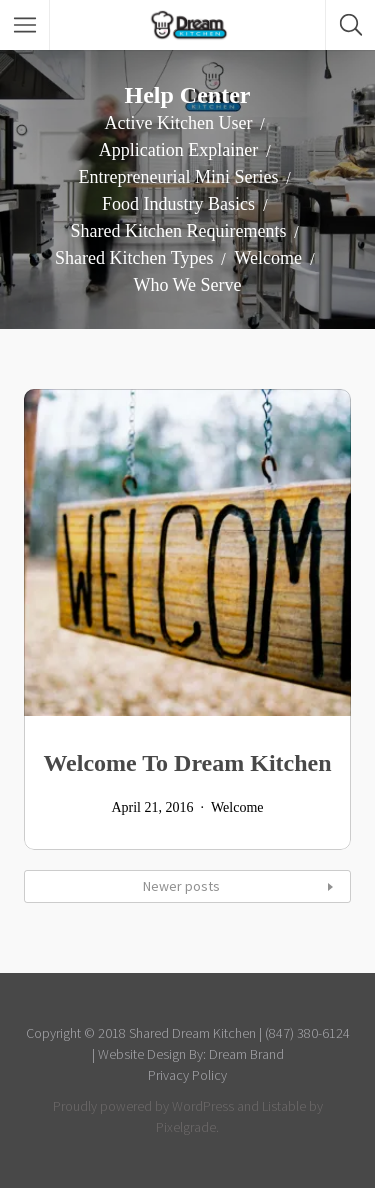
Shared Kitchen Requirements (179, 231)
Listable (284, 1106)
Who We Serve (187, 285)
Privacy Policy (187, 1075)
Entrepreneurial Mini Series (179, 177)
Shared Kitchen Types (134, 258)
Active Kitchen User (179, 123)
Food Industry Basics (178, 204)
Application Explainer (178, 150)
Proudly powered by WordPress (143, 1106)
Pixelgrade (186, 1127)
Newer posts (181, 886)
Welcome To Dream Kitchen (187, 763)
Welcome (268, 258)
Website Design (142, 1054)
